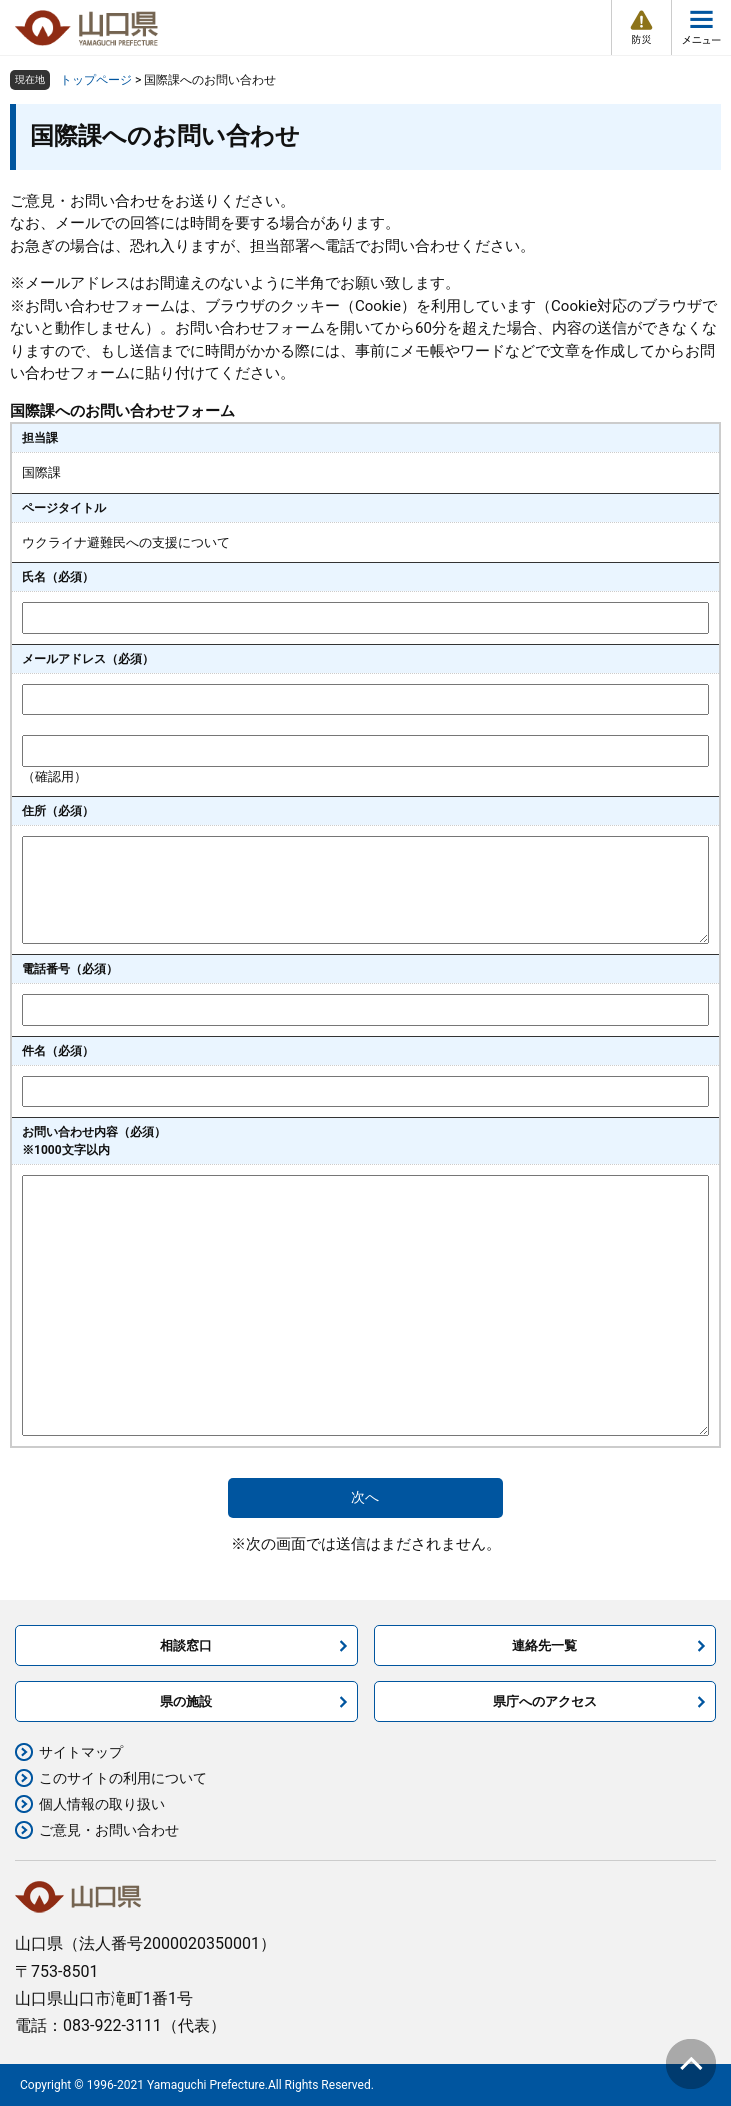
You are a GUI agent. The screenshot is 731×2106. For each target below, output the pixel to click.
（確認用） (54, 776)
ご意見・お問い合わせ (109, 1830)
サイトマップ (81, 1752)
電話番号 (70, 969)
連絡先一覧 (544, 1645)
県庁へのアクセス (545, 1701)
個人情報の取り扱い (102, 1804)
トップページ (96, 80)
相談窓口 (186, 1645)
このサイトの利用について (123, 1778)
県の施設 (186, 1701)
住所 (58, 811)
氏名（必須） (58, 577)
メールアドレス (88, 659)
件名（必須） (58, 1051)
